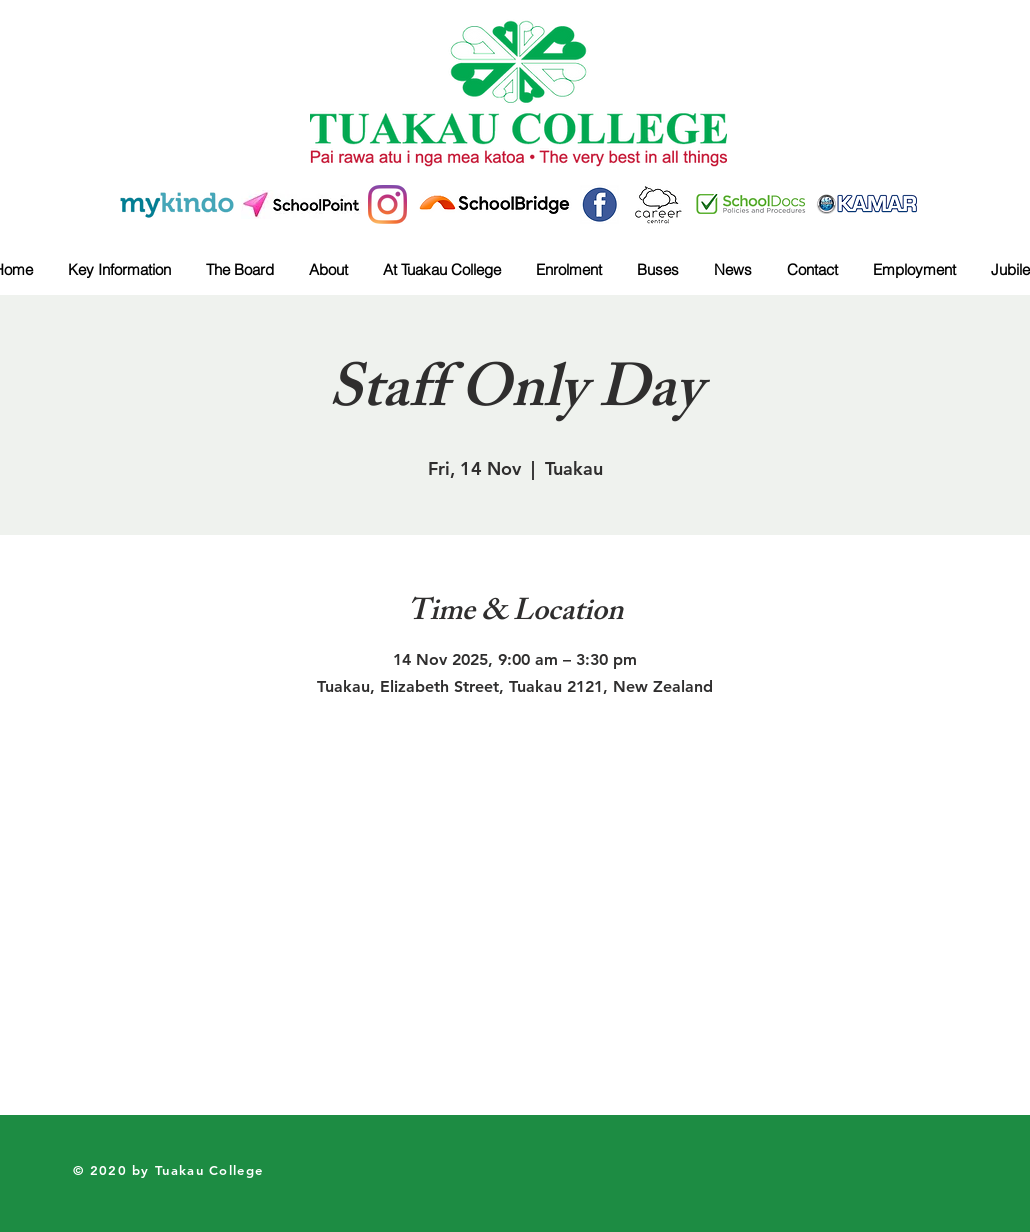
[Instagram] (387, 204)
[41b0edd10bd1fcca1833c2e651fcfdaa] (599, 204)
